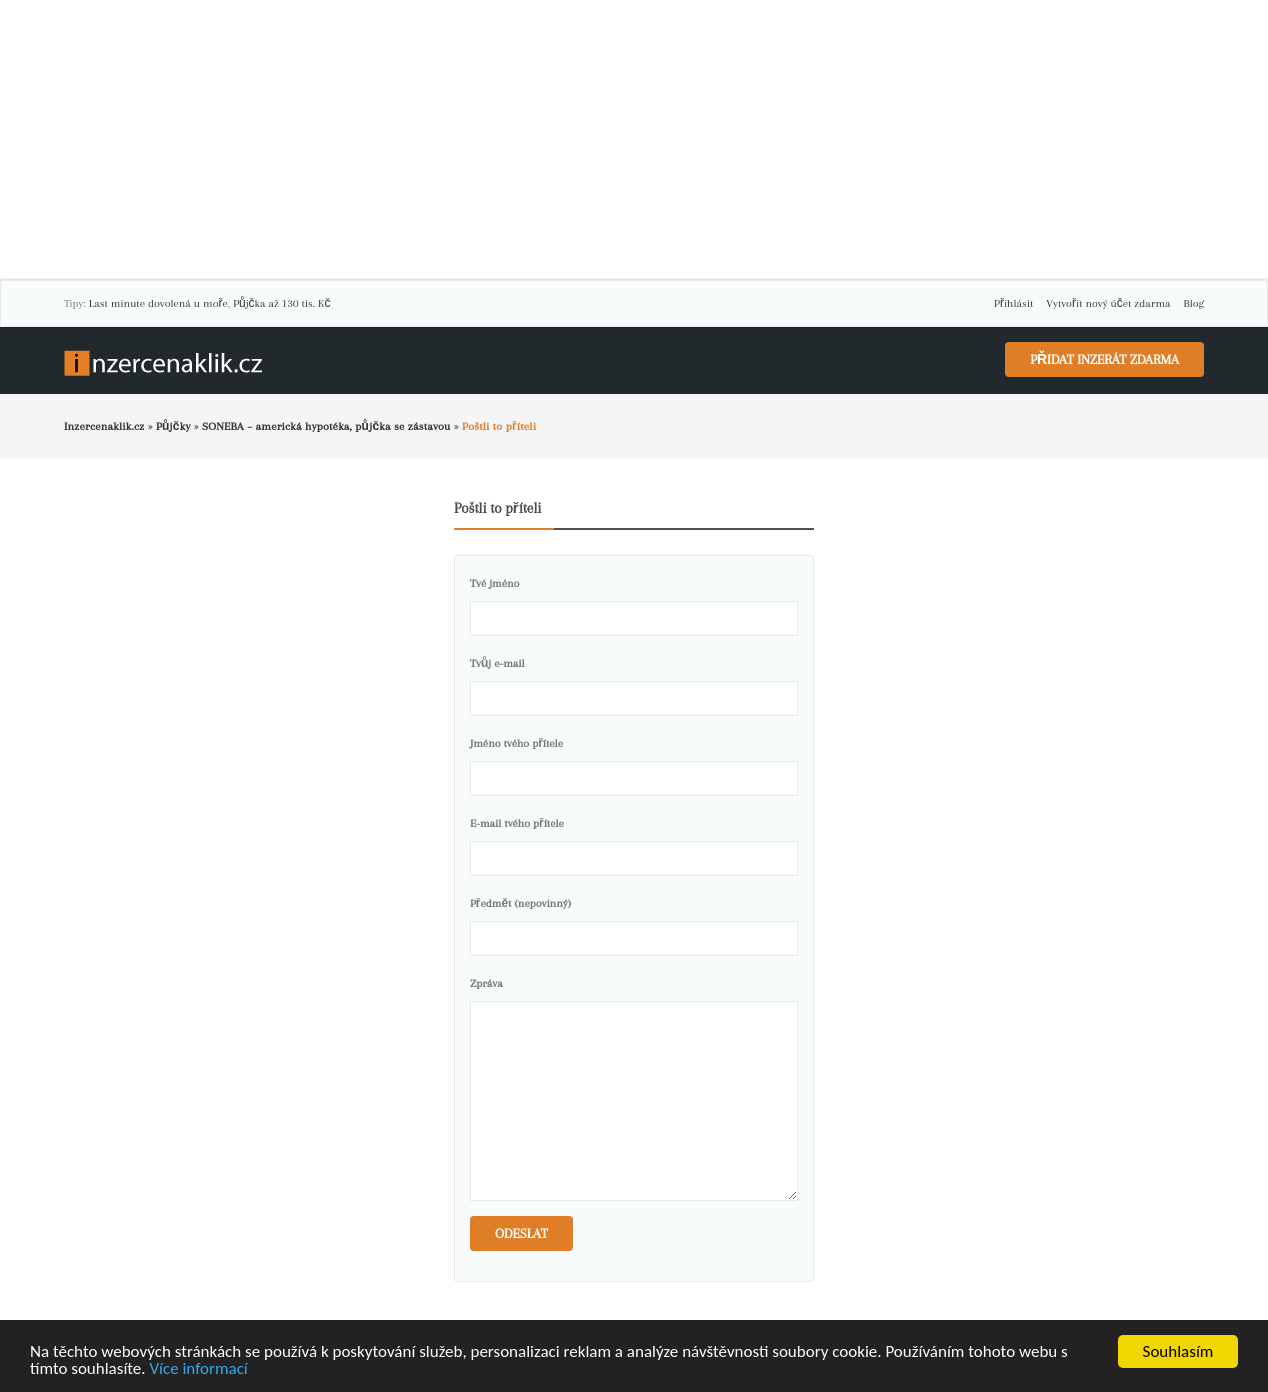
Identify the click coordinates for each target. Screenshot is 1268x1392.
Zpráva (486, 983)
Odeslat (521, 1233)
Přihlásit (1013, 303)
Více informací (198, 1369)
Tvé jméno (494, 583)
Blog (1194, 303)
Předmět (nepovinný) (520, 903)
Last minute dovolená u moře (158, 303)
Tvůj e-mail (497, 663)
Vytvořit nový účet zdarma (1108, 303)
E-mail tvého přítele (517, 823)
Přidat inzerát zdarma (1104, 359)
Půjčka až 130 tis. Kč (281, 303)
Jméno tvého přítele (516, 743)
